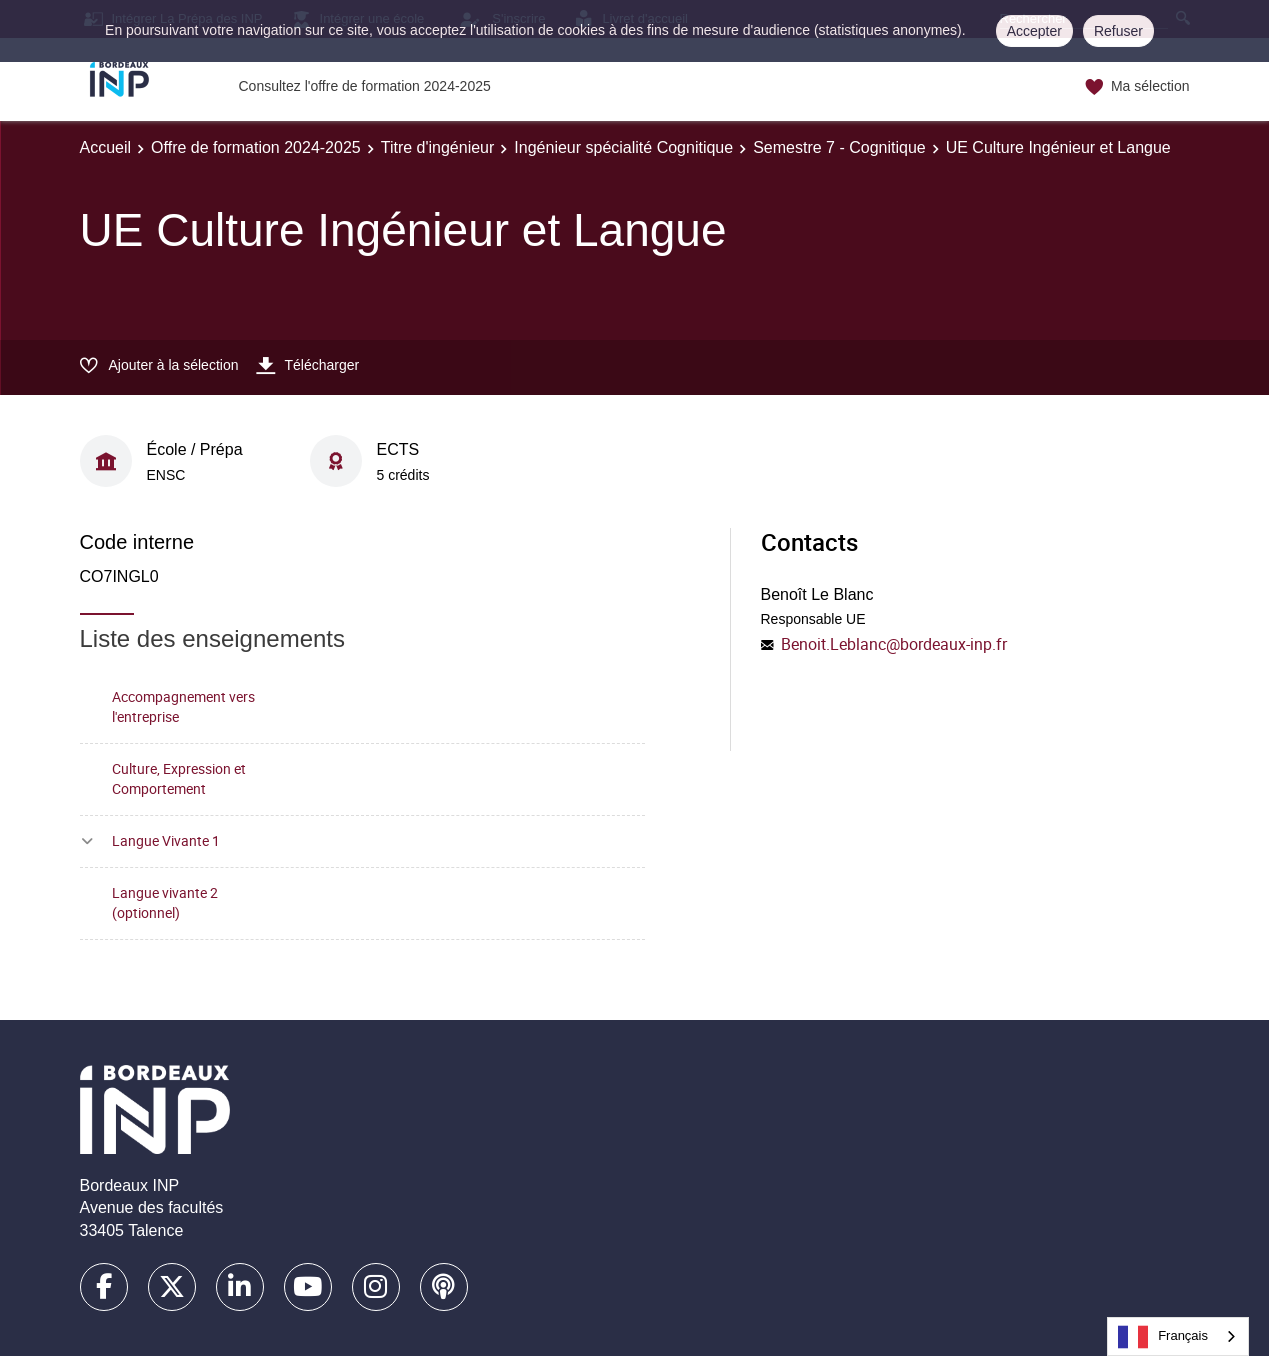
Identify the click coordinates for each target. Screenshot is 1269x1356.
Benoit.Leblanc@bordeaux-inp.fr (894, 644)
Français (1163, 1337)
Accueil (106, 147)
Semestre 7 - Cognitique (839, 147)
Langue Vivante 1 (166, 840)
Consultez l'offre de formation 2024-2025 (365, 86)
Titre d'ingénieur (438, 147)
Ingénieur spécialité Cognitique (623, 147)
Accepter (1034, 31)
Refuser (1118, 31)
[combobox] (1178, 1336)
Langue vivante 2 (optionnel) (165, 903)
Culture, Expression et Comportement (179, 779)
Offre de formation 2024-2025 (256, 147)
